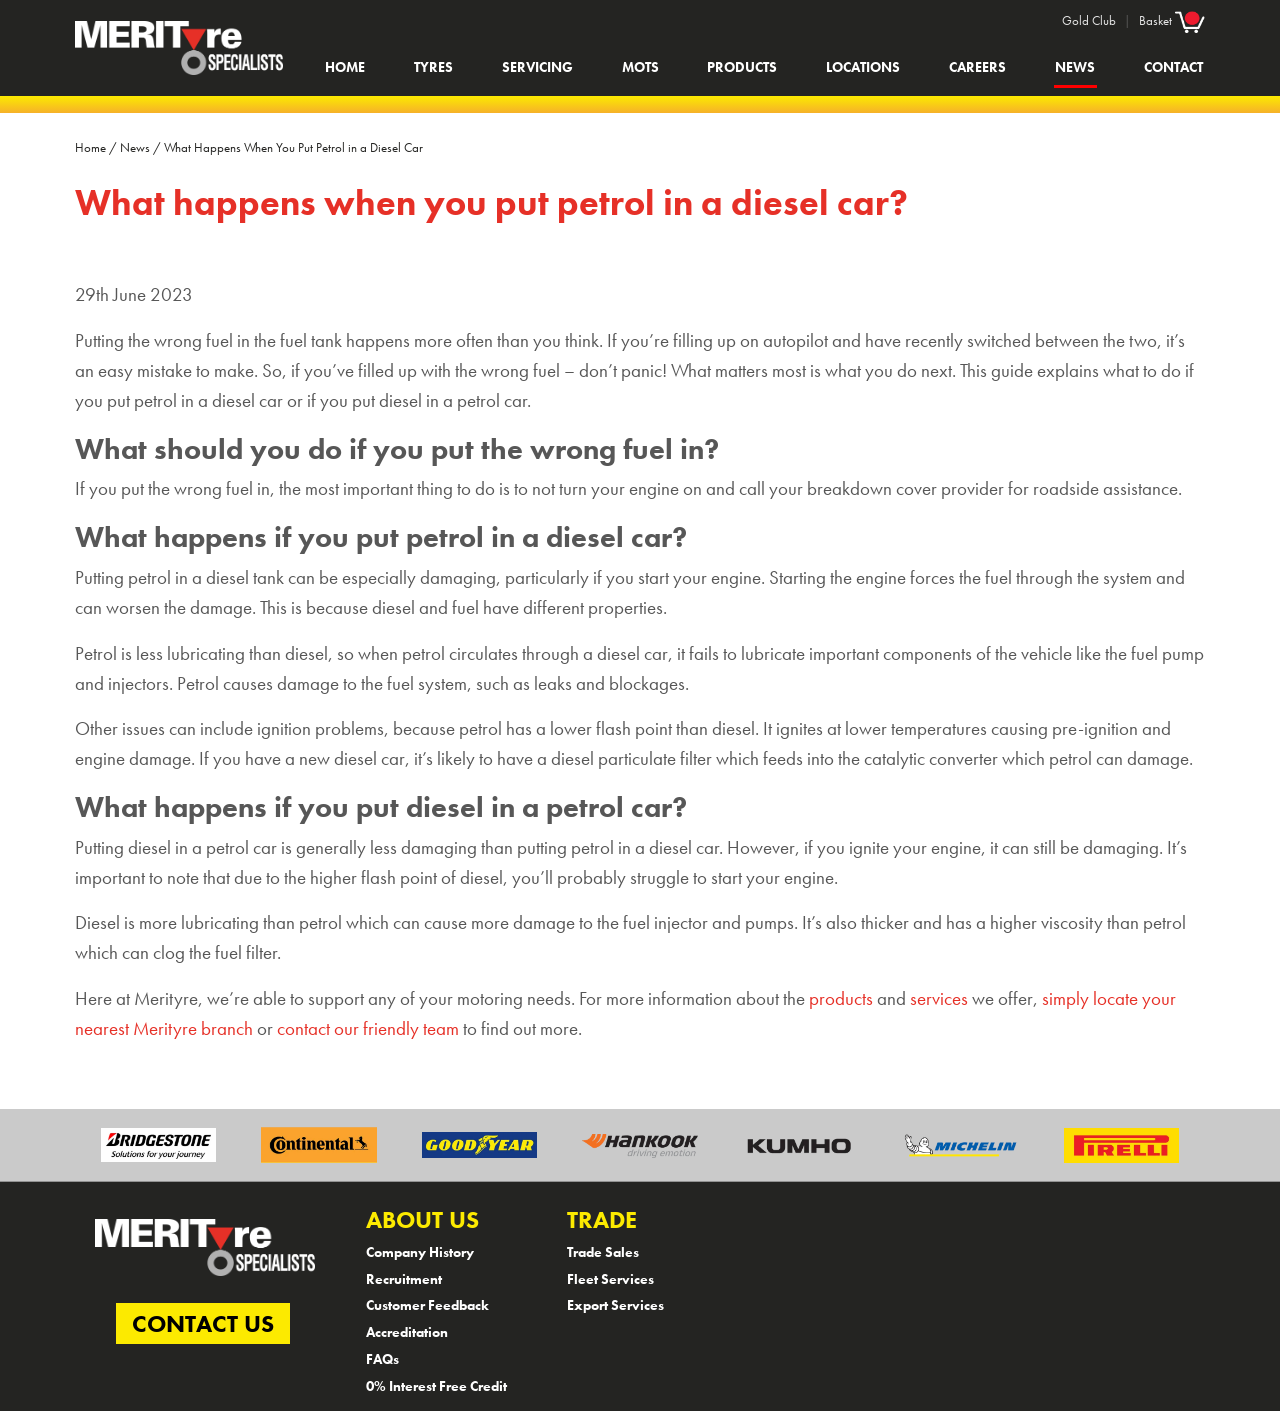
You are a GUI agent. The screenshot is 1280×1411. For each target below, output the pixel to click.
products (841, 999)
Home (345, 67)
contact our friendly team (368, 1029)
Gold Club (1089, 20)
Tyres (433, 67)
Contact (1173, 67)
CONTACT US (203, 1323)
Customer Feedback (427, 1305)
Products (742, 67)
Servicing (537, 67)
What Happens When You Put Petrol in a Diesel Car (293, 147)
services (939, 999)
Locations (863, 67)
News (1075, 67)
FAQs (382, 1359)
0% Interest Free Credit (436, 1386)
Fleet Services (610, 1279)
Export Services (615, 1305)
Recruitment (404, 1279)
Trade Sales (603, 1252)
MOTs (640, 67)
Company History (420, 1252)
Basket (1172, 20)
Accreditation (407, 1332)
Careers (977, 67)
